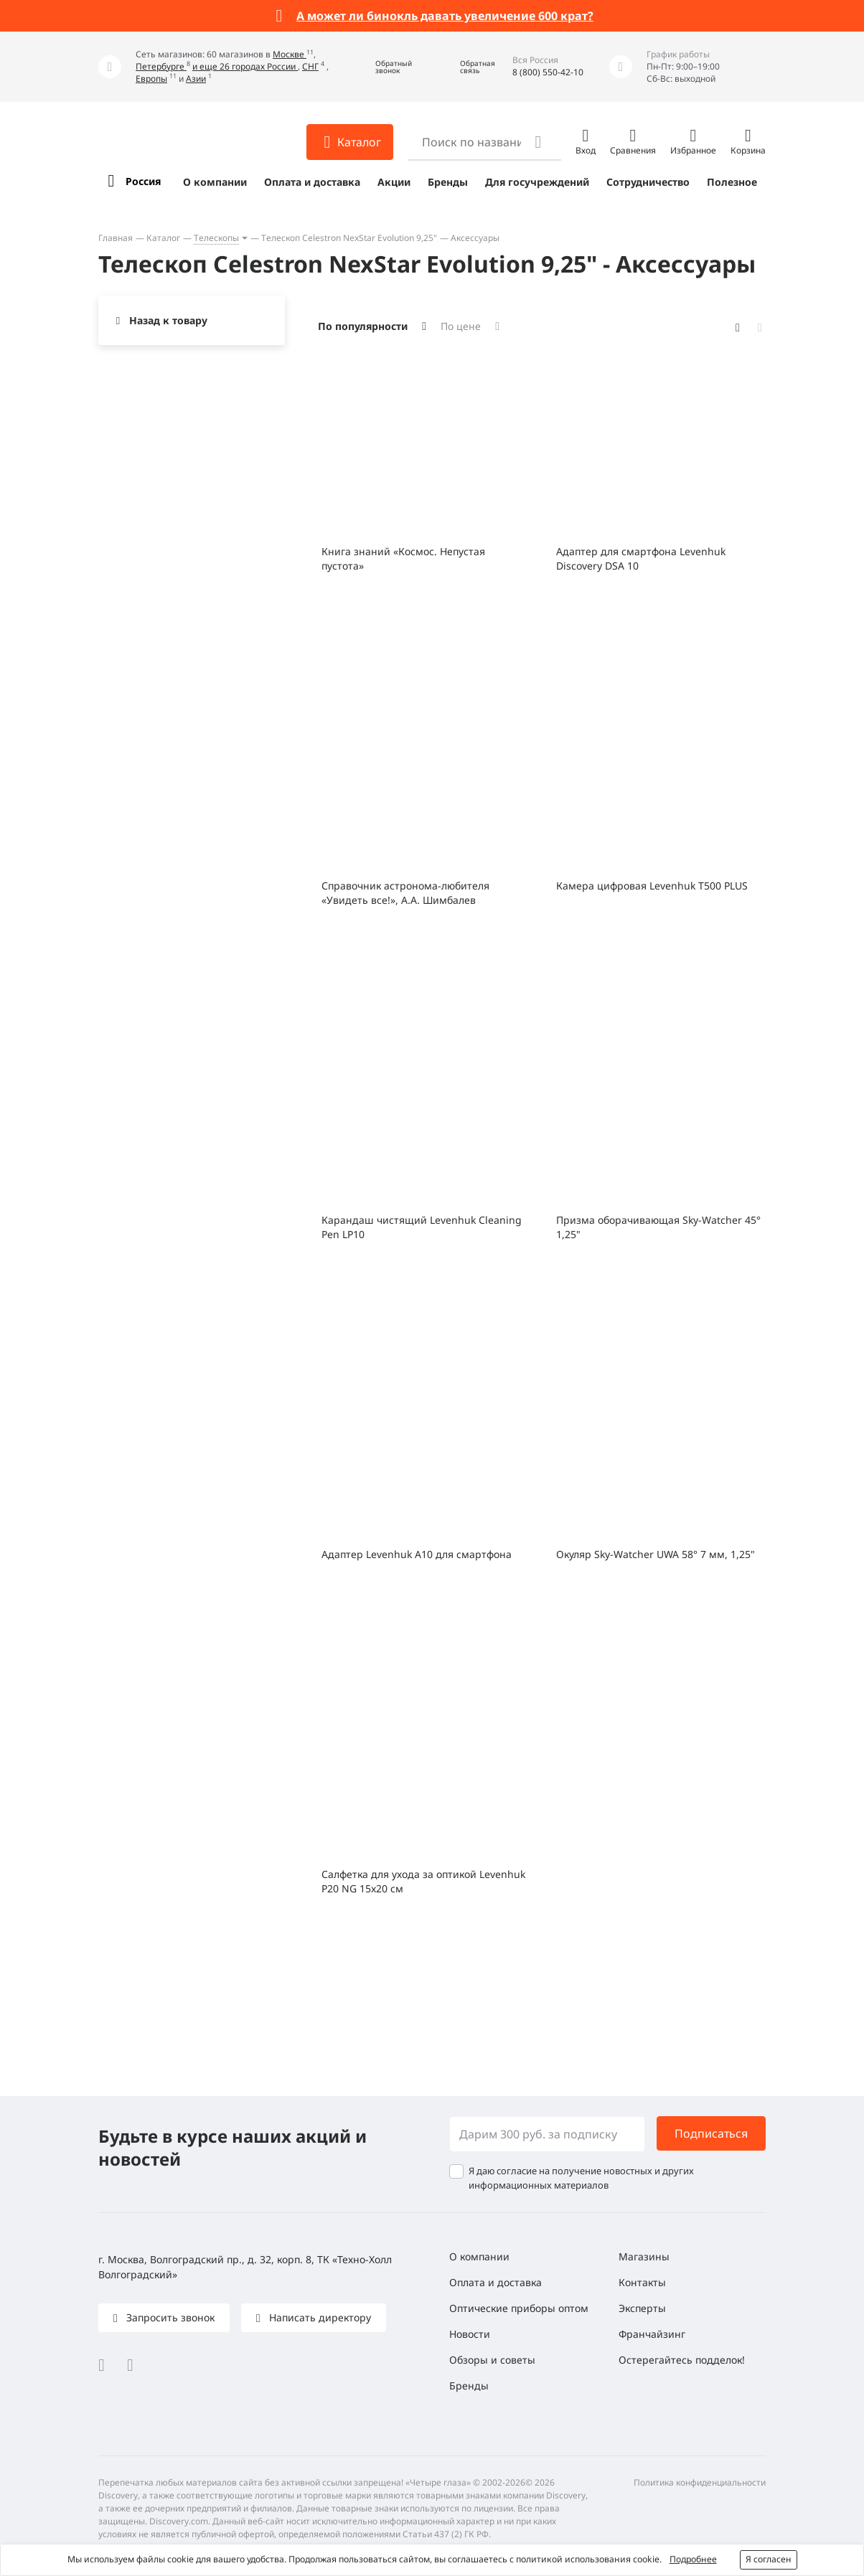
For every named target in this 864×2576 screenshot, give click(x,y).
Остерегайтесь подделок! (682, 2360)
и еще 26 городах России (245, 66)
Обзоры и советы (492, 2360)
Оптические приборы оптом (518, 2308)
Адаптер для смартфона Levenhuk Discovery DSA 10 (641, 558)
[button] (383, 67)
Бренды (448, 182)
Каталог (163, 238)
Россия (143, 181)
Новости (469, 2334)
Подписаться (711, 2133)
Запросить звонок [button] (169, 2317)
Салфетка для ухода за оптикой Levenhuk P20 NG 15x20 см (423, 1881)
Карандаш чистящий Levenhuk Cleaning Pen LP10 (421, 1227)
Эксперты (642, 2308)
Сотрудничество (648, 182)
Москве (289, 54)
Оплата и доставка (312, 182)
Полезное (732, 182)
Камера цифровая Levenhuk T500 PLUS (652, 885)
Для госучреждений (537, 182)
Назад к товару (168, 320)
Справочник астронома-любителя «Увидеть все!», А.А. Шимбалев (405, 893)
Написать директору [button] (318, 2317)
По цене (461, 326)
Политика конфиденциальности (700, 2482)
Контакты (642, 2282)
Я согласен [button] (769, 2559)
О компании (215, 182)
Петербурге (161, 66)
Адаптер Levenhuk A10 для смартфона (416, 1554)
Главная (115, 238)
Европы (151, 78)
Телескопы (216, 238)
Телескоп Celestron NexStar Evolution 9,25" (349, 238)
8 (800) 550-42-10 (547, 72)
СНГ (310, 66)
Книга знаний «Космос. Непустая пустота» (403, 558)
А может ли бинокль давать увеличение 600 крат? (444, 16)
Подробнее (693, 2559)
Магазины (644, 2256)
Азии (196, 78)
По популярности (363, 326)
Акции (393, 182)
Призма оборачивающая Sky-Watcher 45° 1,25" (658, 1227)
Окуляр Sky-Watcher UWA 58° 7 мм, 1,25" (655, 1554)
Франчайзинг (652, 2334)
